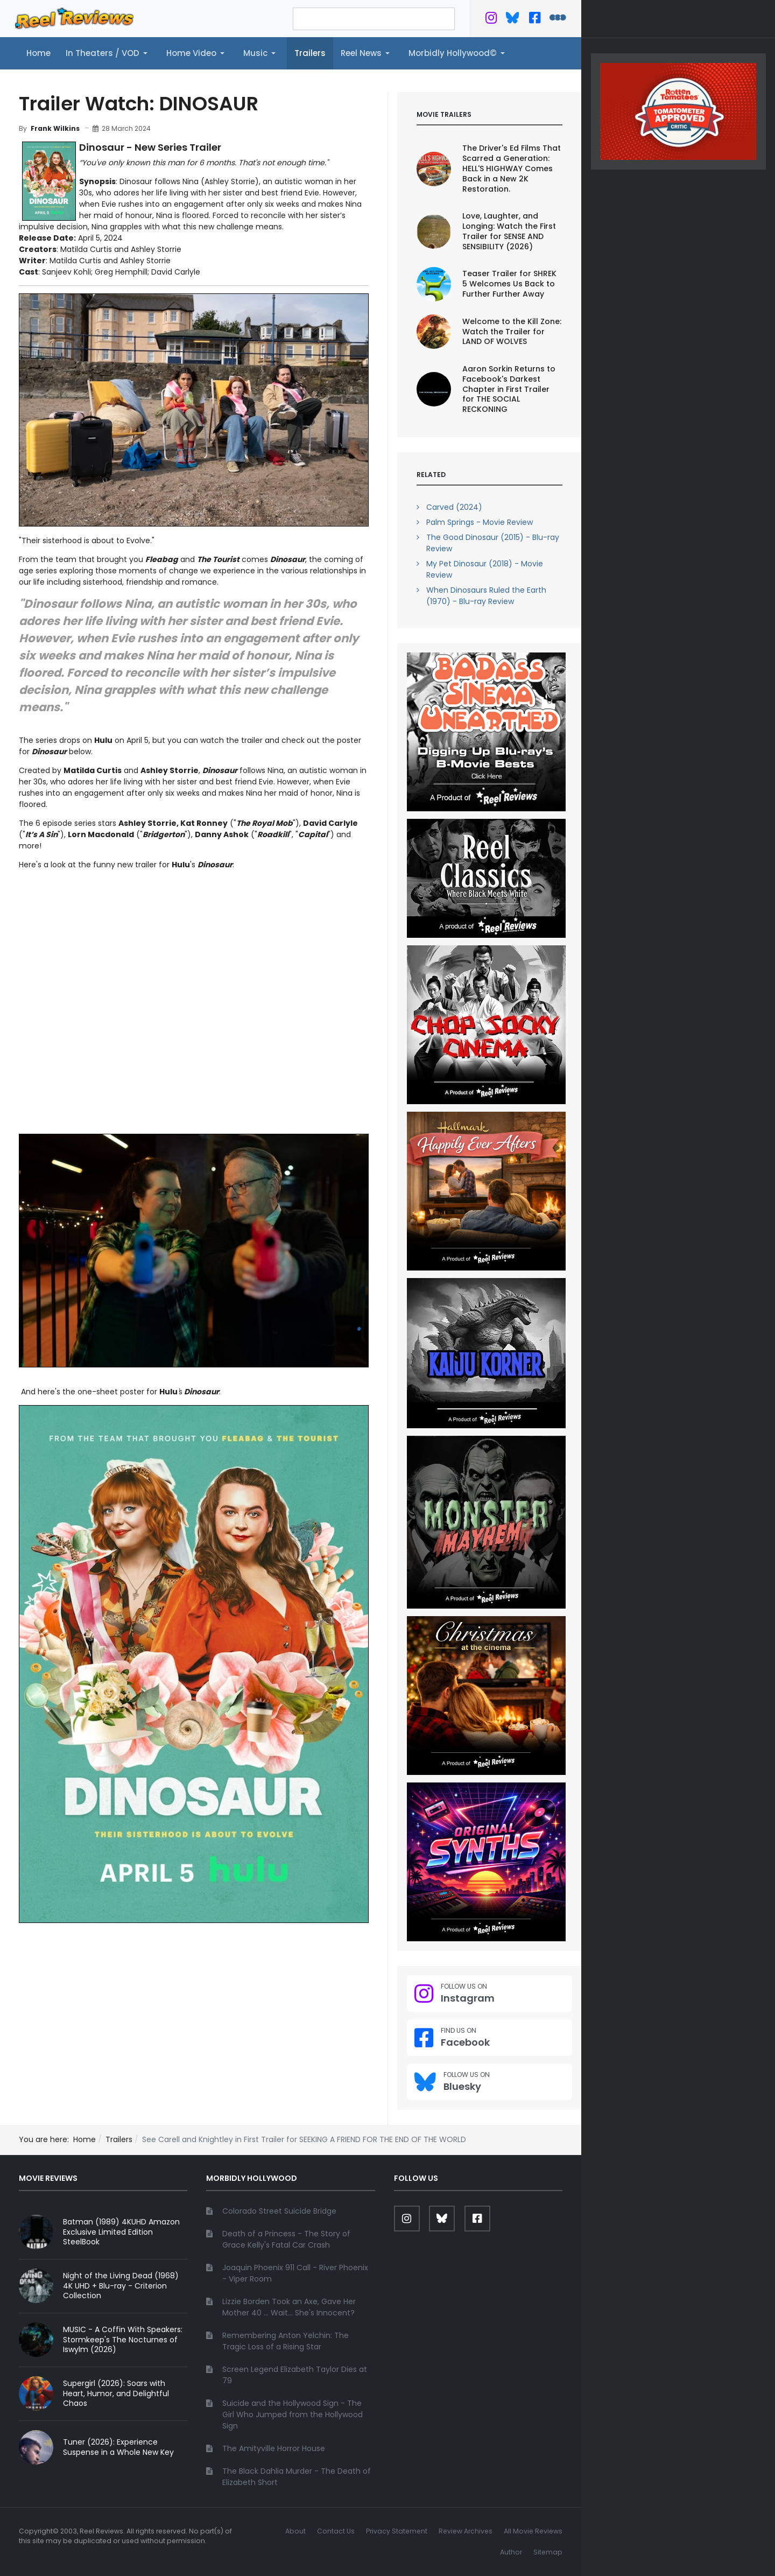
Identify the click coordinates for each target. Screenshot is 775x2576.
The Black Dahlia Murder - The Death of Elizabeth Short (296, 2477)
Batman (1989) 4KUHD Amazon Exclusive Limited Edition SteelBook (121, 2232)
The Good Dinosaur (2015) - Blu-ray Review (492, 543)
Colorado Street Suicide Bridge (279, 2211)
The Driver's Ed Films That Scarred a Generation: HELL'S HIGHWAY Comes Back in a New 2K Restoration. (511, 168)
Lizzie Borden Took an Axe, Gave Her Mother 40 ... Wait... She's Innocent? (289, 2307)
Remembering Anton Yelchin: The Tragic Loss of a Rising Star (285, 2341)
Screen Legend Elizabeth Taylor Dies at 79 (294, 2375)
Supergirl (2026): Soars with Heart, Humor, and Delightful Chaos (116, 2393)
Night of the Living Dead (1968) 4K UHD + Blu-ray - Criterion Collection (121, 2285)
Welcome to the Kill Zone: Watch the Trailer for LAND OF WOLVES (511, 331)
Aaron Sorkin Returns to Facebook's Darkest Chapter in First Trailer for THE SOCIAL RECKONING (508, 389)
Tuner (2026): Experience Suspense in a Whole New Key (118, 2447)
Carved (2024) (454, 507)
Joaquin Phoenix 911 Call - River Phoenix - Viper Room (295, 2273)
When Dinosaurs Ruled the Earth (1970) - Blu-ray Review (486, 596)
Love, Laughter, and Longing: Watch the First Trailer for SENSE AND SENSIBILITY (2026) (509, 231)
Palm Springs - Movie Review (479, 522)
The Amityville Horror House (273, 2448)
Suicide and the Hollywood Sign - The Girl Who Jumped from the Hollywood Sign (292, 2414)
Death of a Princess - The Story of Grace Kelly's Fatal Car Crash (286, 2239)
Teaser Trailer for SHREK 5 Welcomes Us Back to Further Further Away (509, 283)
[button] (108, 53)
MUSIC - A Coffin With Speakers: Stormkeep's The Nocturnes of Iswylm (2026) (122, 2339)
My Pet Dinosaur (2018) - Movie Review (484, 569)
